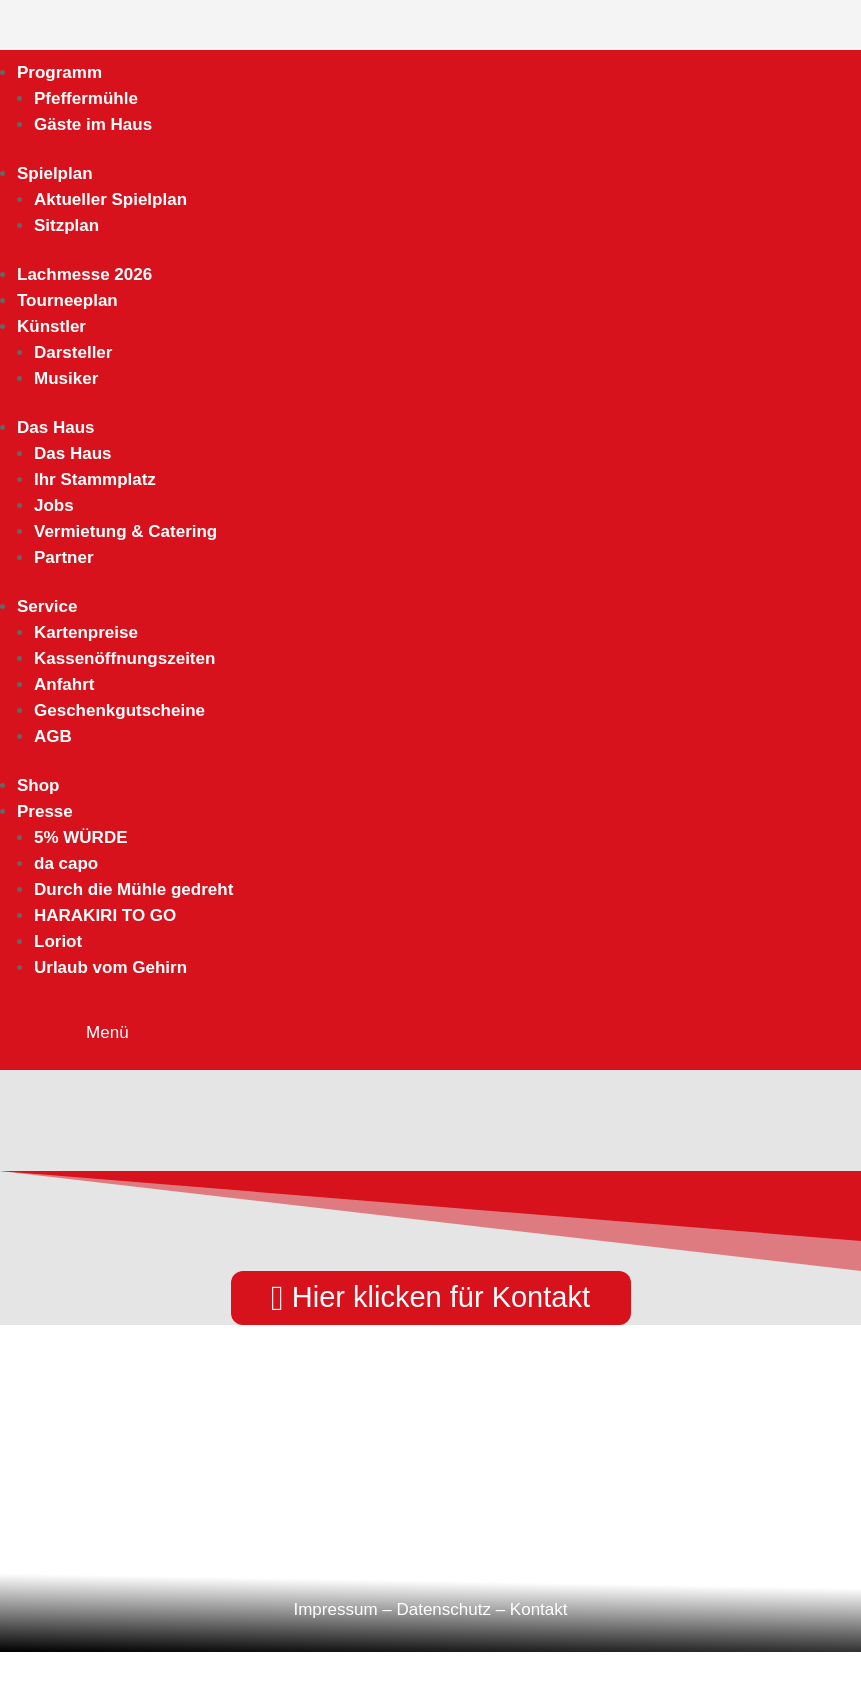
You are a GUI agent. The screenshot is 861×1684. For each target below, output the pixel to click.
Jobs (54, 505)
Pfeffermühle (86, 98)
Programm (59, 72)
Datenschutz (443, 1609)
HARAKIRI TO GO (105, 915)
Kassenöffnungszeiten (124, 658)
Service (47, 606)
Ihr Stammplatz (95, 479)
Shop (38, 785)
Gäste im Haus (93, 124)
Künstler (51, 326)
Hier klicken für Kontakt (441, 1297)
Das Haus (55, 427)
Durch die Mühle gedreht (133, 889)
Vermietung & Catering (125, 531)
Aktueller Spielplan (110, 199)
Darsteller (73, 352)
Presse (45, 811)
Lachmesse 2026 (84, 274)
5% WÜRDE (81, 837)
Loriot (58, 941)
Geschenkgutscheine (119, 710)
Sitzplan (66, 225)
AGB (53, 736)
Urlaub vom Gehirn (110, 967)
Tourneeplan (67, 300)
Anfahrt (64, 684)
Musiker (66, 378)
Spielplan (55, 173)
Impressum (335, 1609)
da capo (66, 863)
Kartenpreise (86, 632)
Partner (64, 557)
